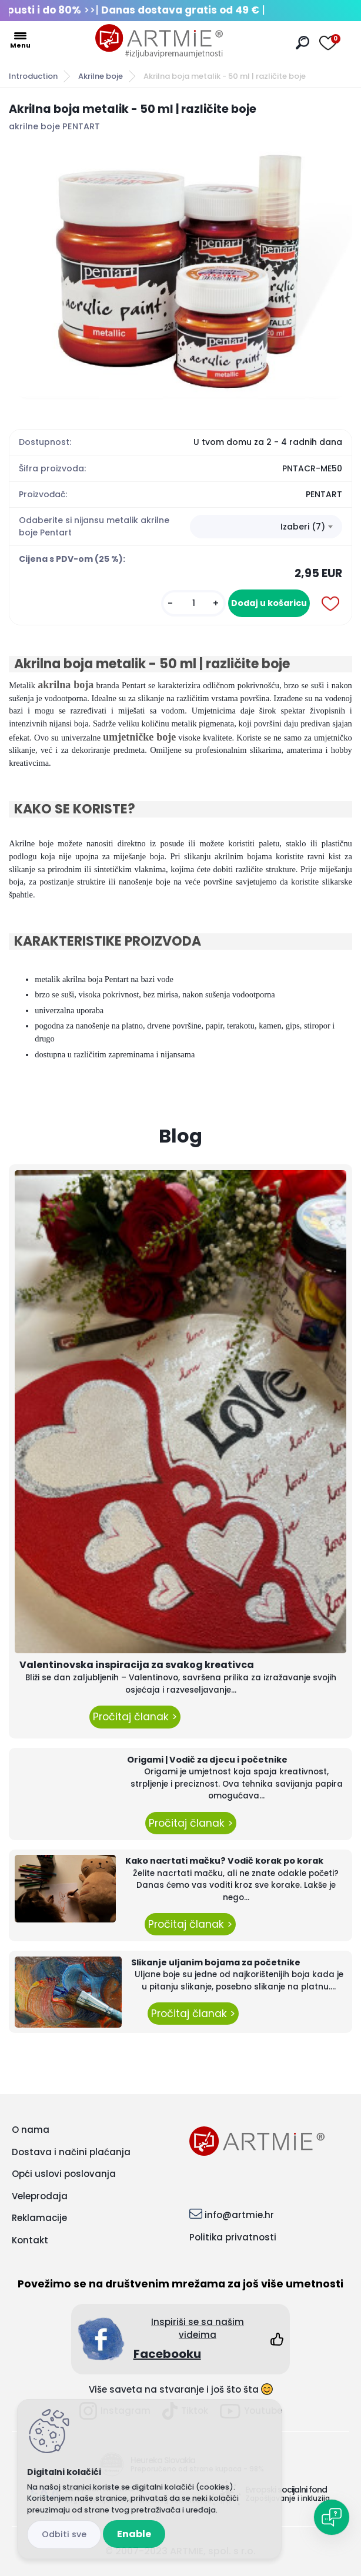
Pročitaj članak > (135, 1717)
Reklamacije (39, 2218)
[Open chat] (331, 2517)
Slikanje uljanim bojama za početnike (215, 1962)
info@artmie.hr (239, 2215)
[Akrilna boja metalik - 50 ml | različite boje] (180, 271)
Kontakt (30, 2240)
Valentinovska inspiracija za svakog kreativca (136, 1664)
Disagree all (64, 2534)
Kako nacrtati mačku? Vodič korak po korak (224, 1861)
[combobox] (266, 526)
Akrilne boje (100, 76)
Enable (134, 2534)
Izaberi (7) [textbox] (302, 526)
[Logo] (159, 41)
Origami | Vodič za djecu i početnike (207, 1760)
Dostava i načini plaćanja (71, 2152)
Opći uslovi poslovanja (64, 2174)
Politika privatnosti (232, 2237)
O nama (30, 2129)
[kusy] (193, 603)
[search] (302, 42)
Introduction (33, 76)
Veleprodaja (40, 2196)
